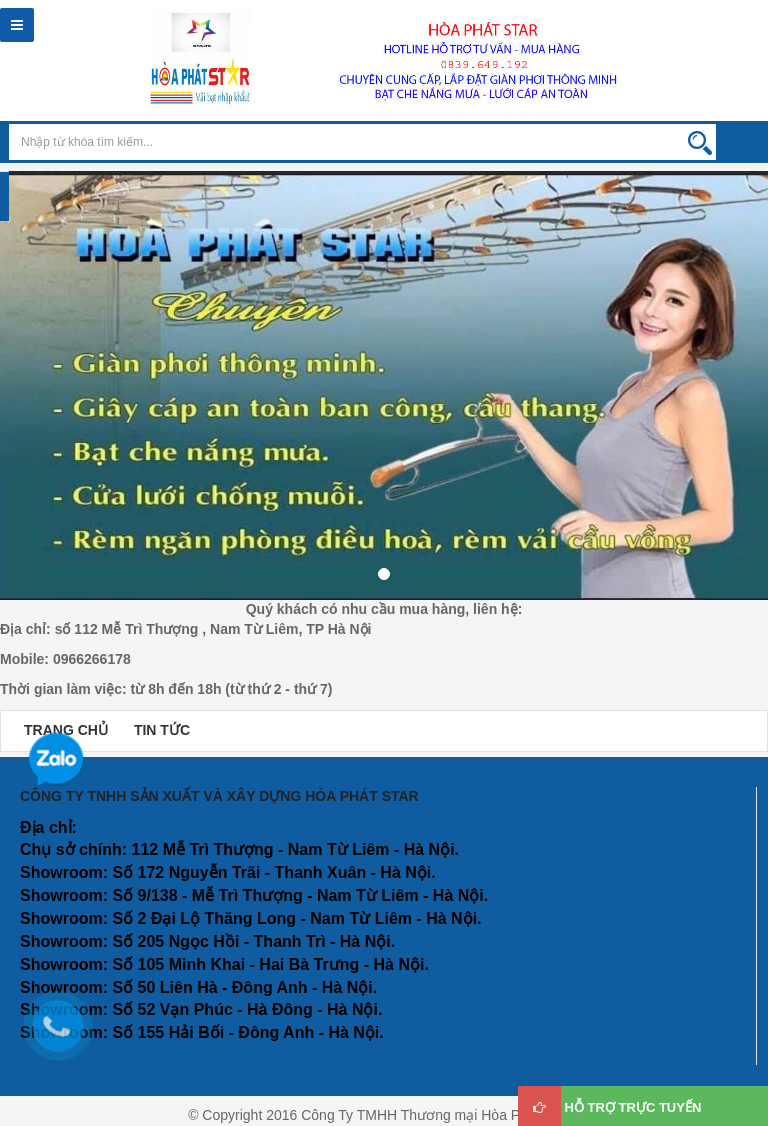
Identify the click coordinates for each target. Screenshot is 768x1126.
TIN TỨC (162, 730)
